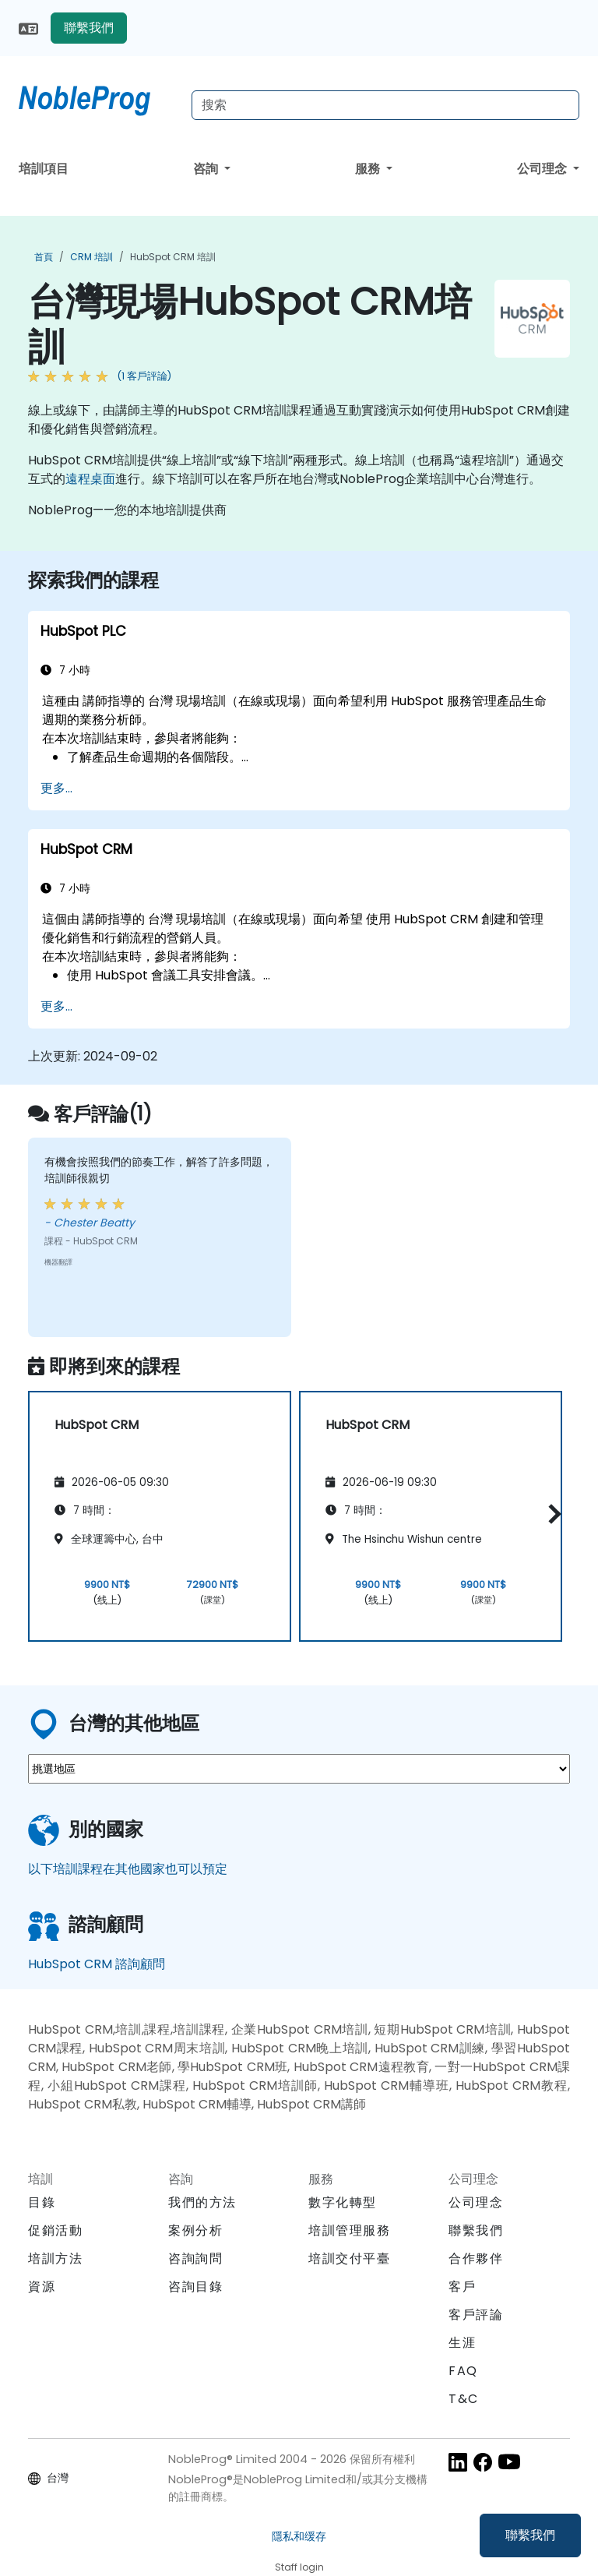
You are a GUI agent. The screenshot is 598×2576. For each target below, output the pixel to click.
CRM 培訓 (91, 256)
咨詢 (207, 169)
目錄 (41, 2202)
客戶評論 (475, 2315)
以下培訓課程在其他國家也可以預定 (127, 1869)
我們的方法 (202, 2202)
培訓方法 (55, 2258)
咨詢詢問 (195, 2259)
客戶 (462, 2286)
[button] (551, 1513)
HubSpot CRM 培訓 (173, 256)
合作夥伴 (475, 2258)
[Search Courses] (385, 105)
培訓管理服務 (349, 2230)
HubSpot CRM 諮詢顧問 (96, 1964)
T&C (463, 2399)
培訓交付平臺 (349, 2258)
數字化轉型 (342, 2202)
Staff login (299, 2567)
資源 (41, 2286)
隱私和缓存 (299, 2536)
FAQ (463, 2371)
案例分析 (195, 2230)
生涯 (462, 2343)
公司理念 (543, 169)
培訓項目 (44, 169)
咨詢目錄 (195, 2286)
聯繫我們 (530, 2535)
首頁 (43, 256)
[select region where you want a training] (299, 1769)
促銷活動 (55, 2230)
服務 (369, 169)
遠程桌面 (90, 479)
